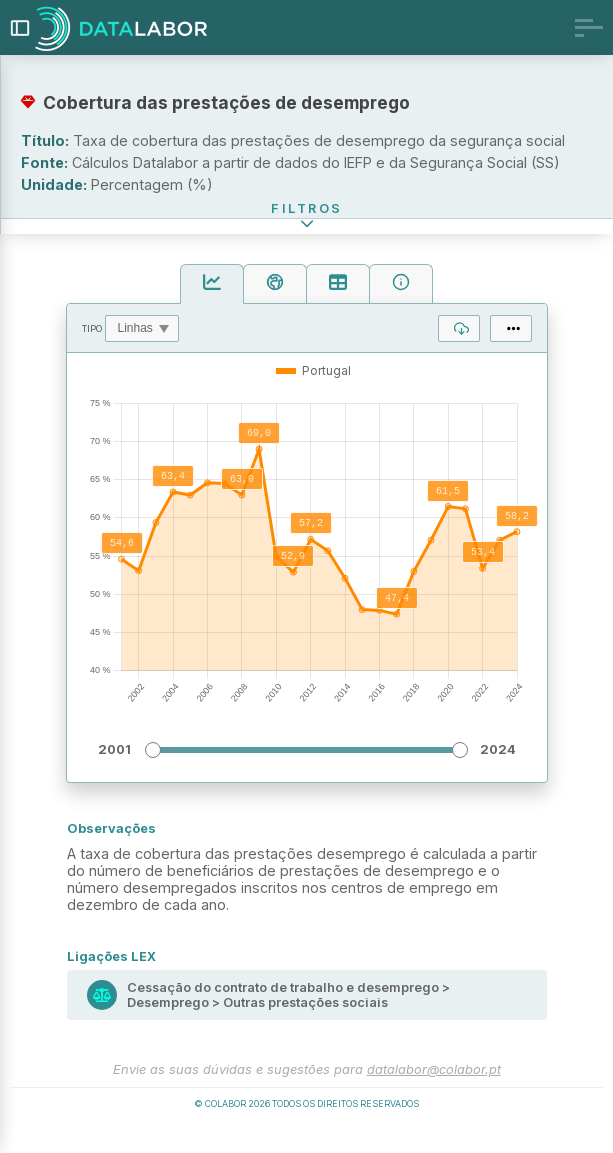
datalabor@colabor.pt (434, 1093)
